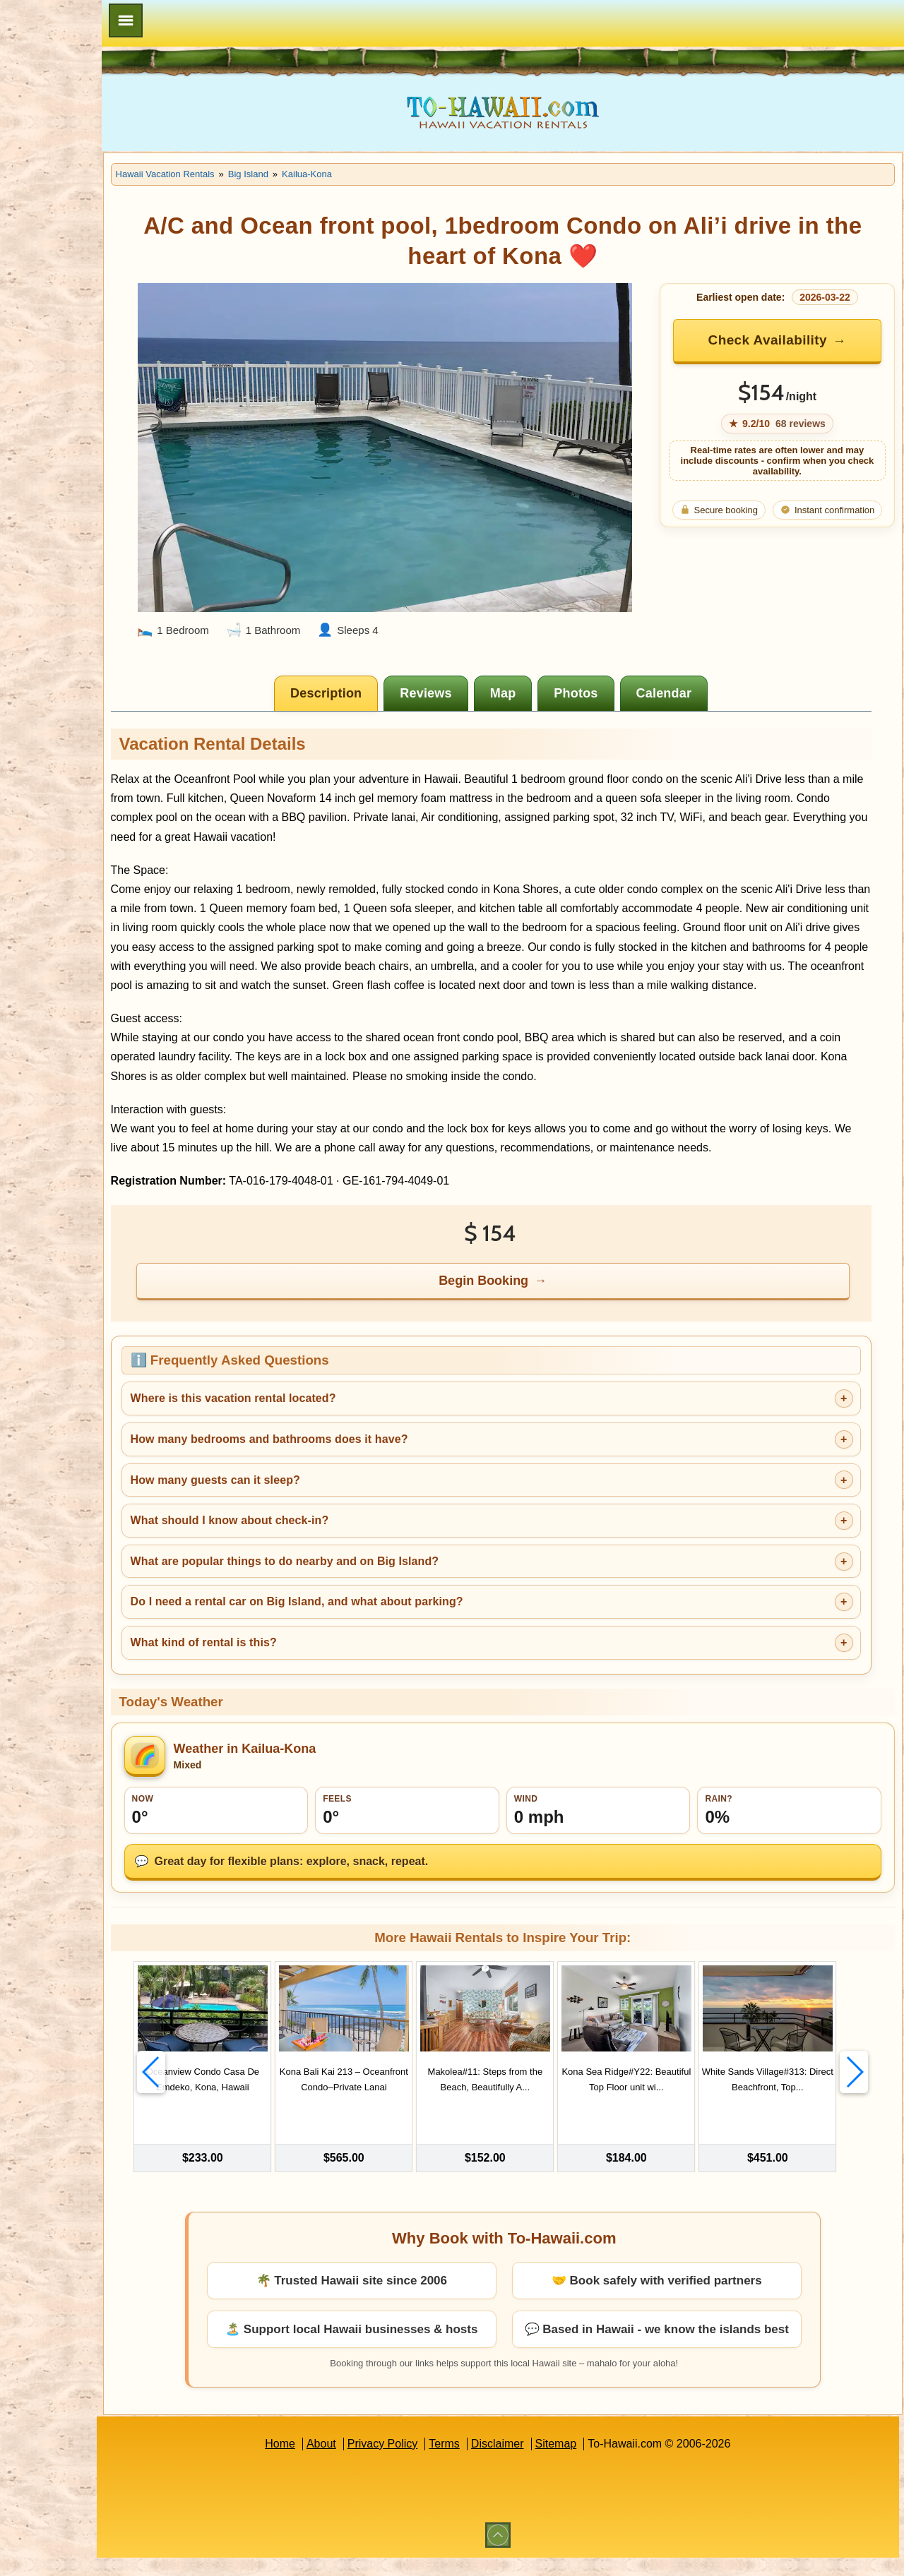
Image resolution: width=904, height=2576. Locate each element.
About (366, 2462)
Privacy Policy (427, 2462)
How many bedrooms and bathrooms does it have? (358, 1455)
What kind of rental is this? (293, 1658)
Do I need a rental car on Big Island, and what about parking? (386, 1617)
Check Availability (780, 340)
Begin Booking (529, 1296)
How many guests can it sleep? (304, 1496)
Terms (489, 2462)
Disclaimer (542, 2462)
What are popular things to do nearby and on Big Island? (374, 1577)
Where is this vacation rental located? (322, 1414)
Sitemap (601, 2462)
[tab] (372, 670)
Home (324, 2462)
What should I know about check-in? (319, 1536)
